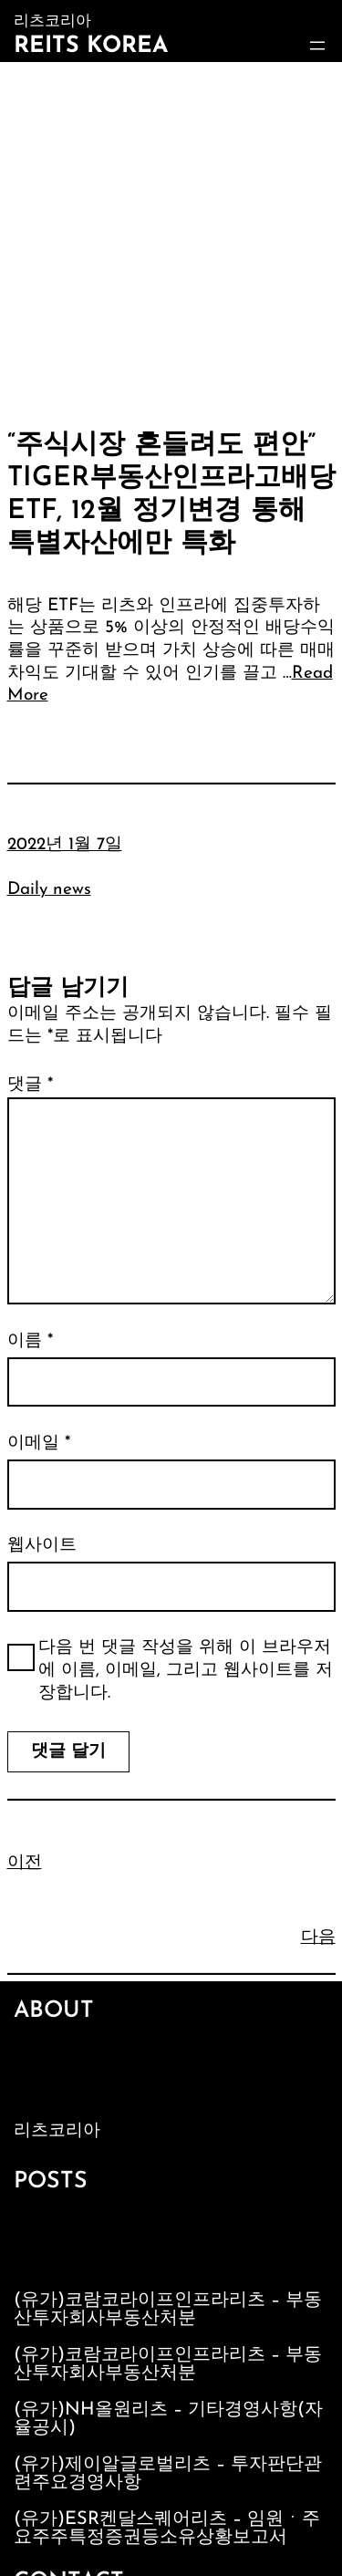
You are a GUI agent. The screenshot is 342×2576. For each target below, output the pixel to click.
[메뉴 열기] (317, 46)
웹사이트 (42, 1545)
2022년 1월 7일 (64, 845)
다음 (318, 1938)
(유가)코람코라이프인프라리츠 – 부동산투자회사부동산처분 (168, 2309)
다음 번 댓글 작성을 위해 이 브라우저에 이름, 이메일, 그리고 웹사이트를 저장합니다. (185, 1670)
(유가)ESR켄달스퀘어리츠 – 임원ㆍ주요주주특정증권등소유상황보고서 (167, 2528)
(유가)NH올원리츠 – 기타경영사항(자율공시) (168, 2419)
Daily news (49, 889)
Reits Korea (91, 46)
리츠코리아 (57, 2131)
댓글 (30, 1085)
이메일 (38, 1443)
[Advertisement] (171, 242)
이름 (30, 1341)
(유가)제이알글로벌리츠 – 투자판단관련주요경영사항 (168, 2474)
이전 (24, 1863)
